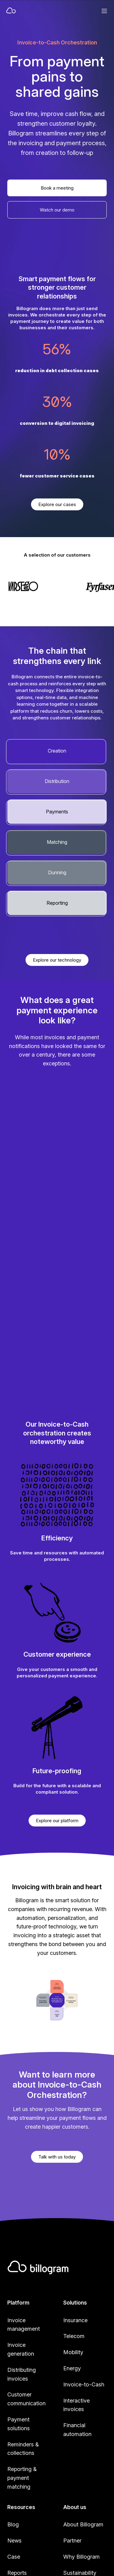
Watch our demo (57, 210)
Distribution (57, 781)
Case (13, 2556)
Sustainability (79, 2573)
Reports (17, 2573)
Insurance (75, 2320)
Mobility (73, 2352)
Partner (72, 2540)
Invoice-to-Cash (83, 2384)
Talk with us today (57, 2157)
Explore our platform (57, 1820)
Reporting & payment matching (22, 2478)
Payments (57, 812)
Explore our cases (57, 504)
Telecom (74, 2336)
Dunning (57, 872)
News (14, 2540)
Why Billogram (81, 2556)
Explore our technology (57, 960)
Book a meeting (57, 188)
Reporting (57, 903)
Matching (57, 842)
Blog (13, 2524)
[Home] (36, 11)
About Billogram (83, 2524)
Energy (72, 2368)
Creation (57, 751)
